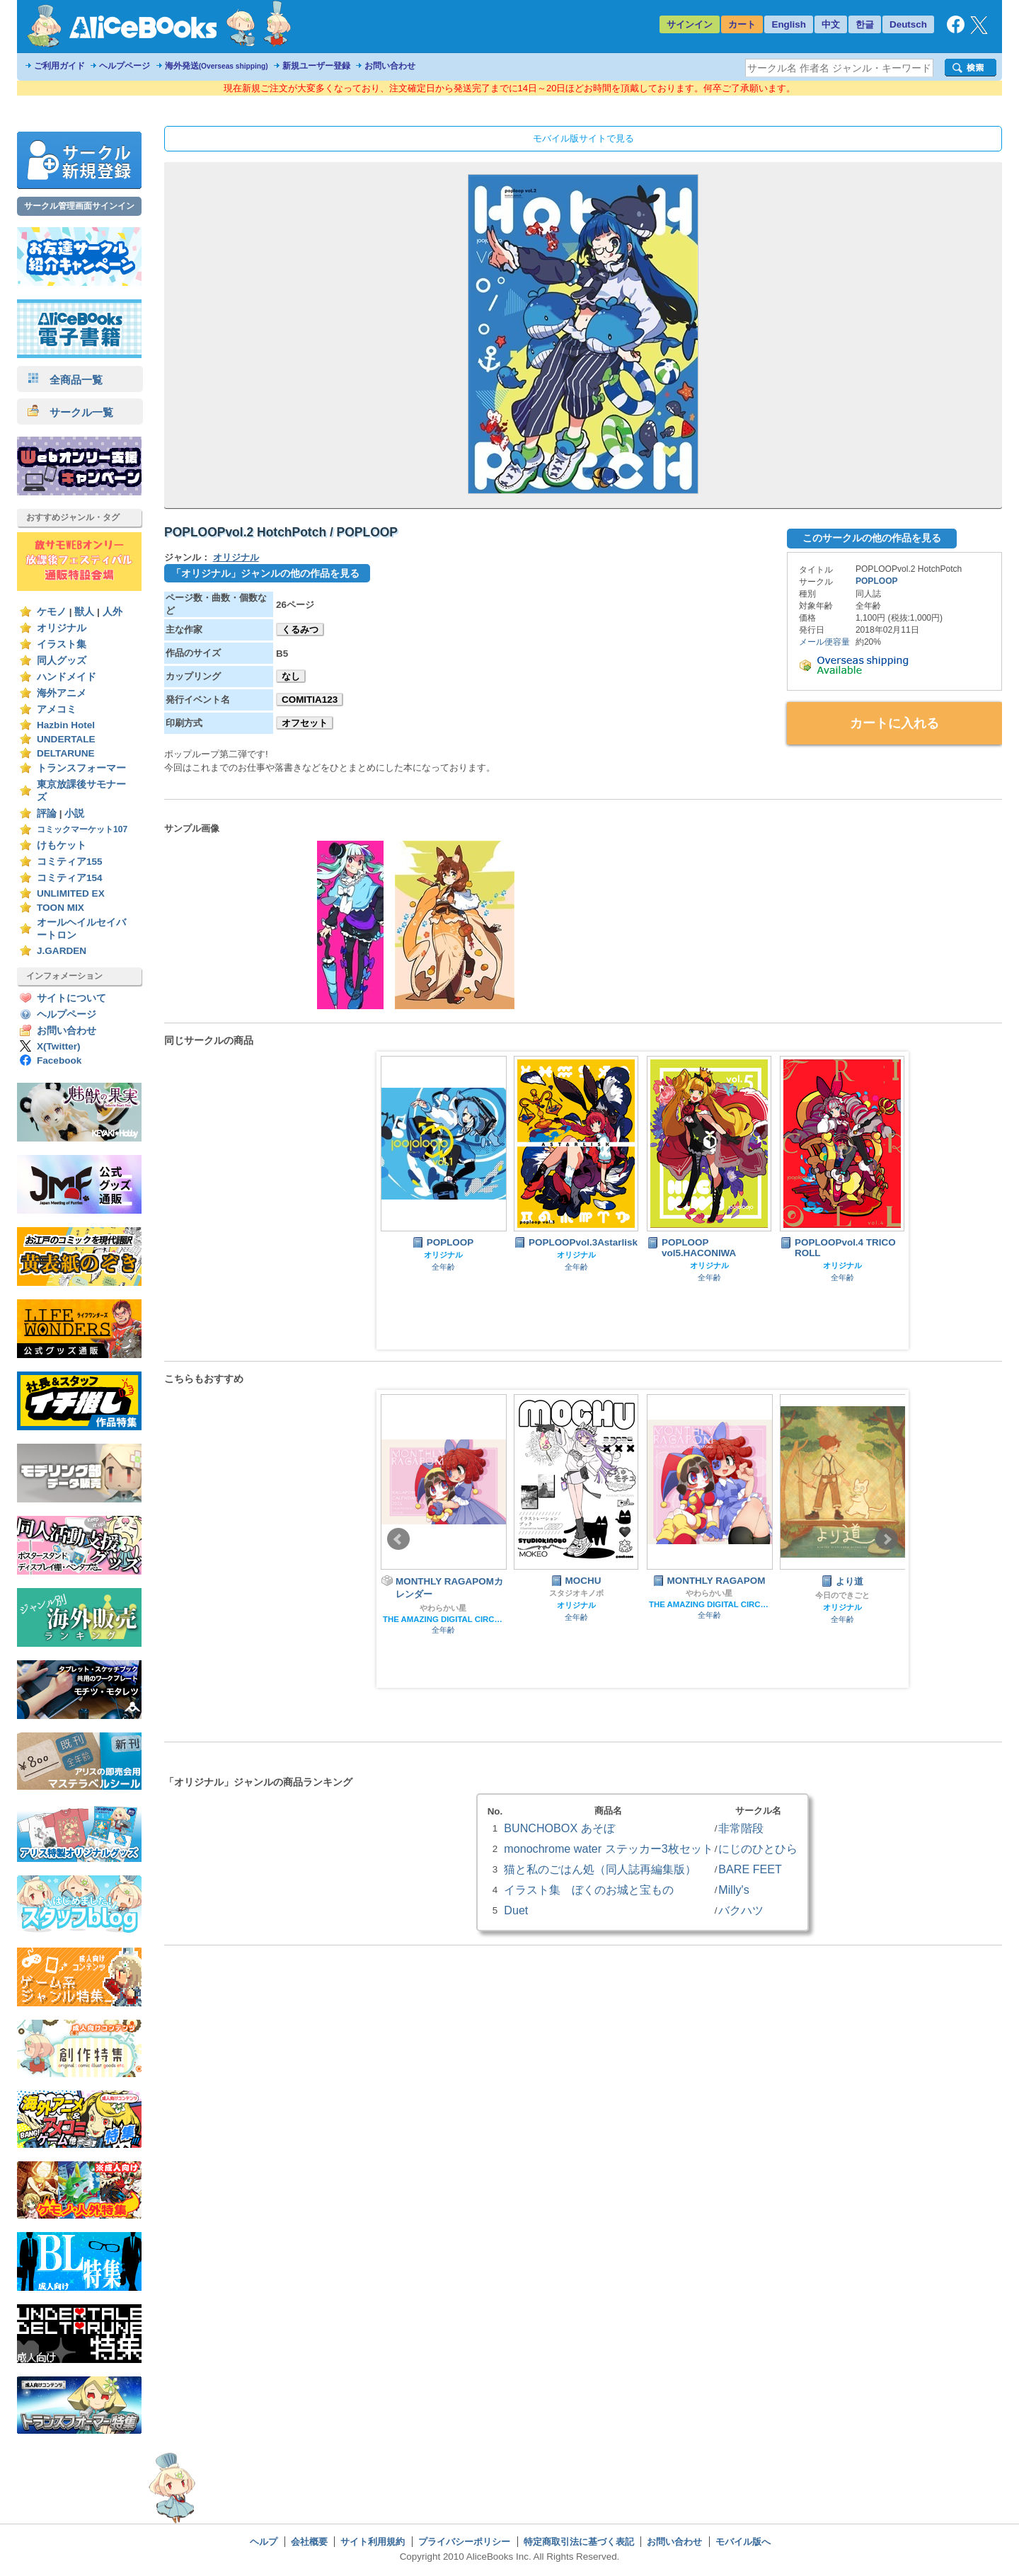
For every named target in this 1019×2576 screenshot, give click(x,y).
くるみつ (300, 629)
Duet (516, 1910)
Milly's (733, 1889)
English (788, 24)
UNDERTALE (66, 739)
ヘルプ (263, 2541)
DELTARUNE (66, 753)
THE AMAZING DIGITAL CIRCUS (443, 1619)
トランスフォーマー (81, 768)
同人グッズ (61, 660)
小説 (74, 813)
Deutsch (908, 24)
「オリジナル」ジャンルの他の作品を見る (265, 573)
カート (742, 24)
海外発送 (216, 66)
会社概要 (309, 2541)
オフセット (305, 723)
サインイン (690, 24)
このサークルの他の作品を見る (871, 538)
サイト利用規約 (372, 2541)
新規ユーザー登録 (316, 66)
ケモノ (52, 611)
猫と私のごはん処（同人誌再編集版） (600, 1869)
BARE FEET (750, 1869)
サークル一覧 (70, 412)
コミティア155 (70, 861)
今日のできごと (842, 1595)
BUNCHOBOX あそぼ (559, 1828)
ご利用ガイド (59, 66)
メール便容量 (824, 642)
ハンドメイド (66, 677)
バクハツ (741, 1910)
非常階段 (741, 1828)
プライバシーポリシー (464, 2541)
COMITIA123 (310, 699)
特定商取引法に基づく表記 (579, 2541)
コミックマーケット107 (82, 829)
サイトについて (71, 998)
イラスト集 (61, 644)
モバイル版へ (743, 2541)
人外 (112, 611)
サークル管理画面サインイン (79, 206)
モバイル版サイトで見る (583, 138)
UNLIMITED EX (71, 893)
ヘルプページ (124, 66)
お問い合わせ (389, 66)
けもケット (61, 845)
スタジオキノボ (576, 1593)
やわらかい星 (443, 1608)
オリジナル (61, 628)
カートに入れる (894, 723)
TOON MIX (60, 907)
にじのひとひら (758, 1848)
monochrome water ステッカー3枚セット (608, 1848)
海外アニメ (61, 693)
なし (291, 676)
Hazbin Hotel (66, 725)
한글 (865, 24)
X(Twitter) (59, 1046)
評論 (47, 813)
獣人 (84, 611)
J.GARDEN (61, 950)
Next (886, 1539)
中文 (831, 24)
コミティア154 (70, 878)
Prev (398, 1539)
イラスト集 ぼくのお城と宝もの (589, 1889)
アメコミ (56, 709)
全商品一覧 (65, 380)
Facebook (59, 1060)
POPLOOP (877, 581)
